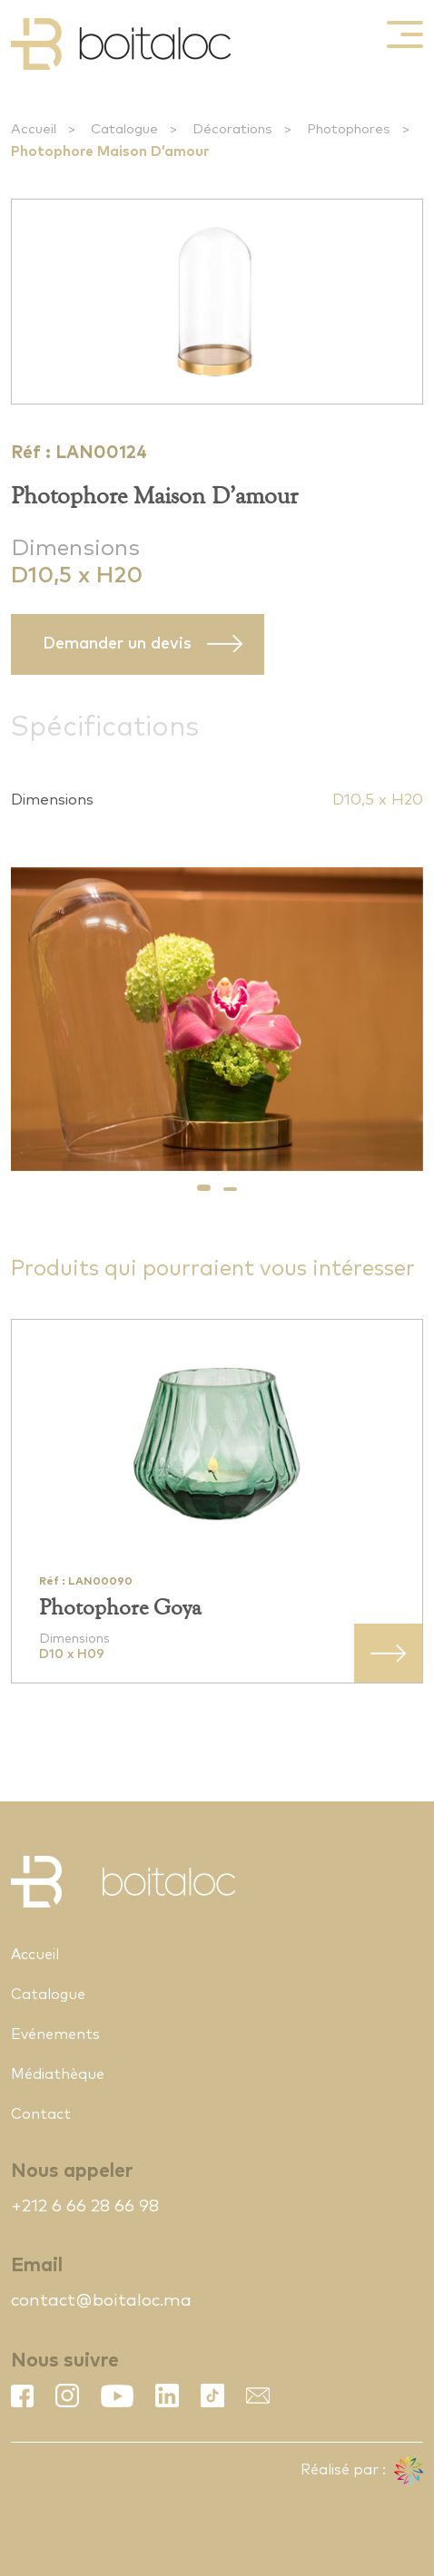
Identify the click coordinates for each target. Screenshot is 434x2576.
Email (37, 2265)
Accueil (33, 129)
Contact (41, 2114)
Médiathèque (57, 2074)
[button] (204, 1187)
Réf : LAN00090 (86, 1581)
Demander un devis (117, 644)
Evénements (55, 2034)
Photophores (348, 129)
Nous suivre (65, 2360)
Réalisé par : (362, 2470)
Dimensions (75, 548)
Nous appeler (72, 2171)
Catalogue (124, 129)
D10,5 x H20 (377, 800)
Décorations (232, 129)
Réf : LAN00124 (79, 453)
